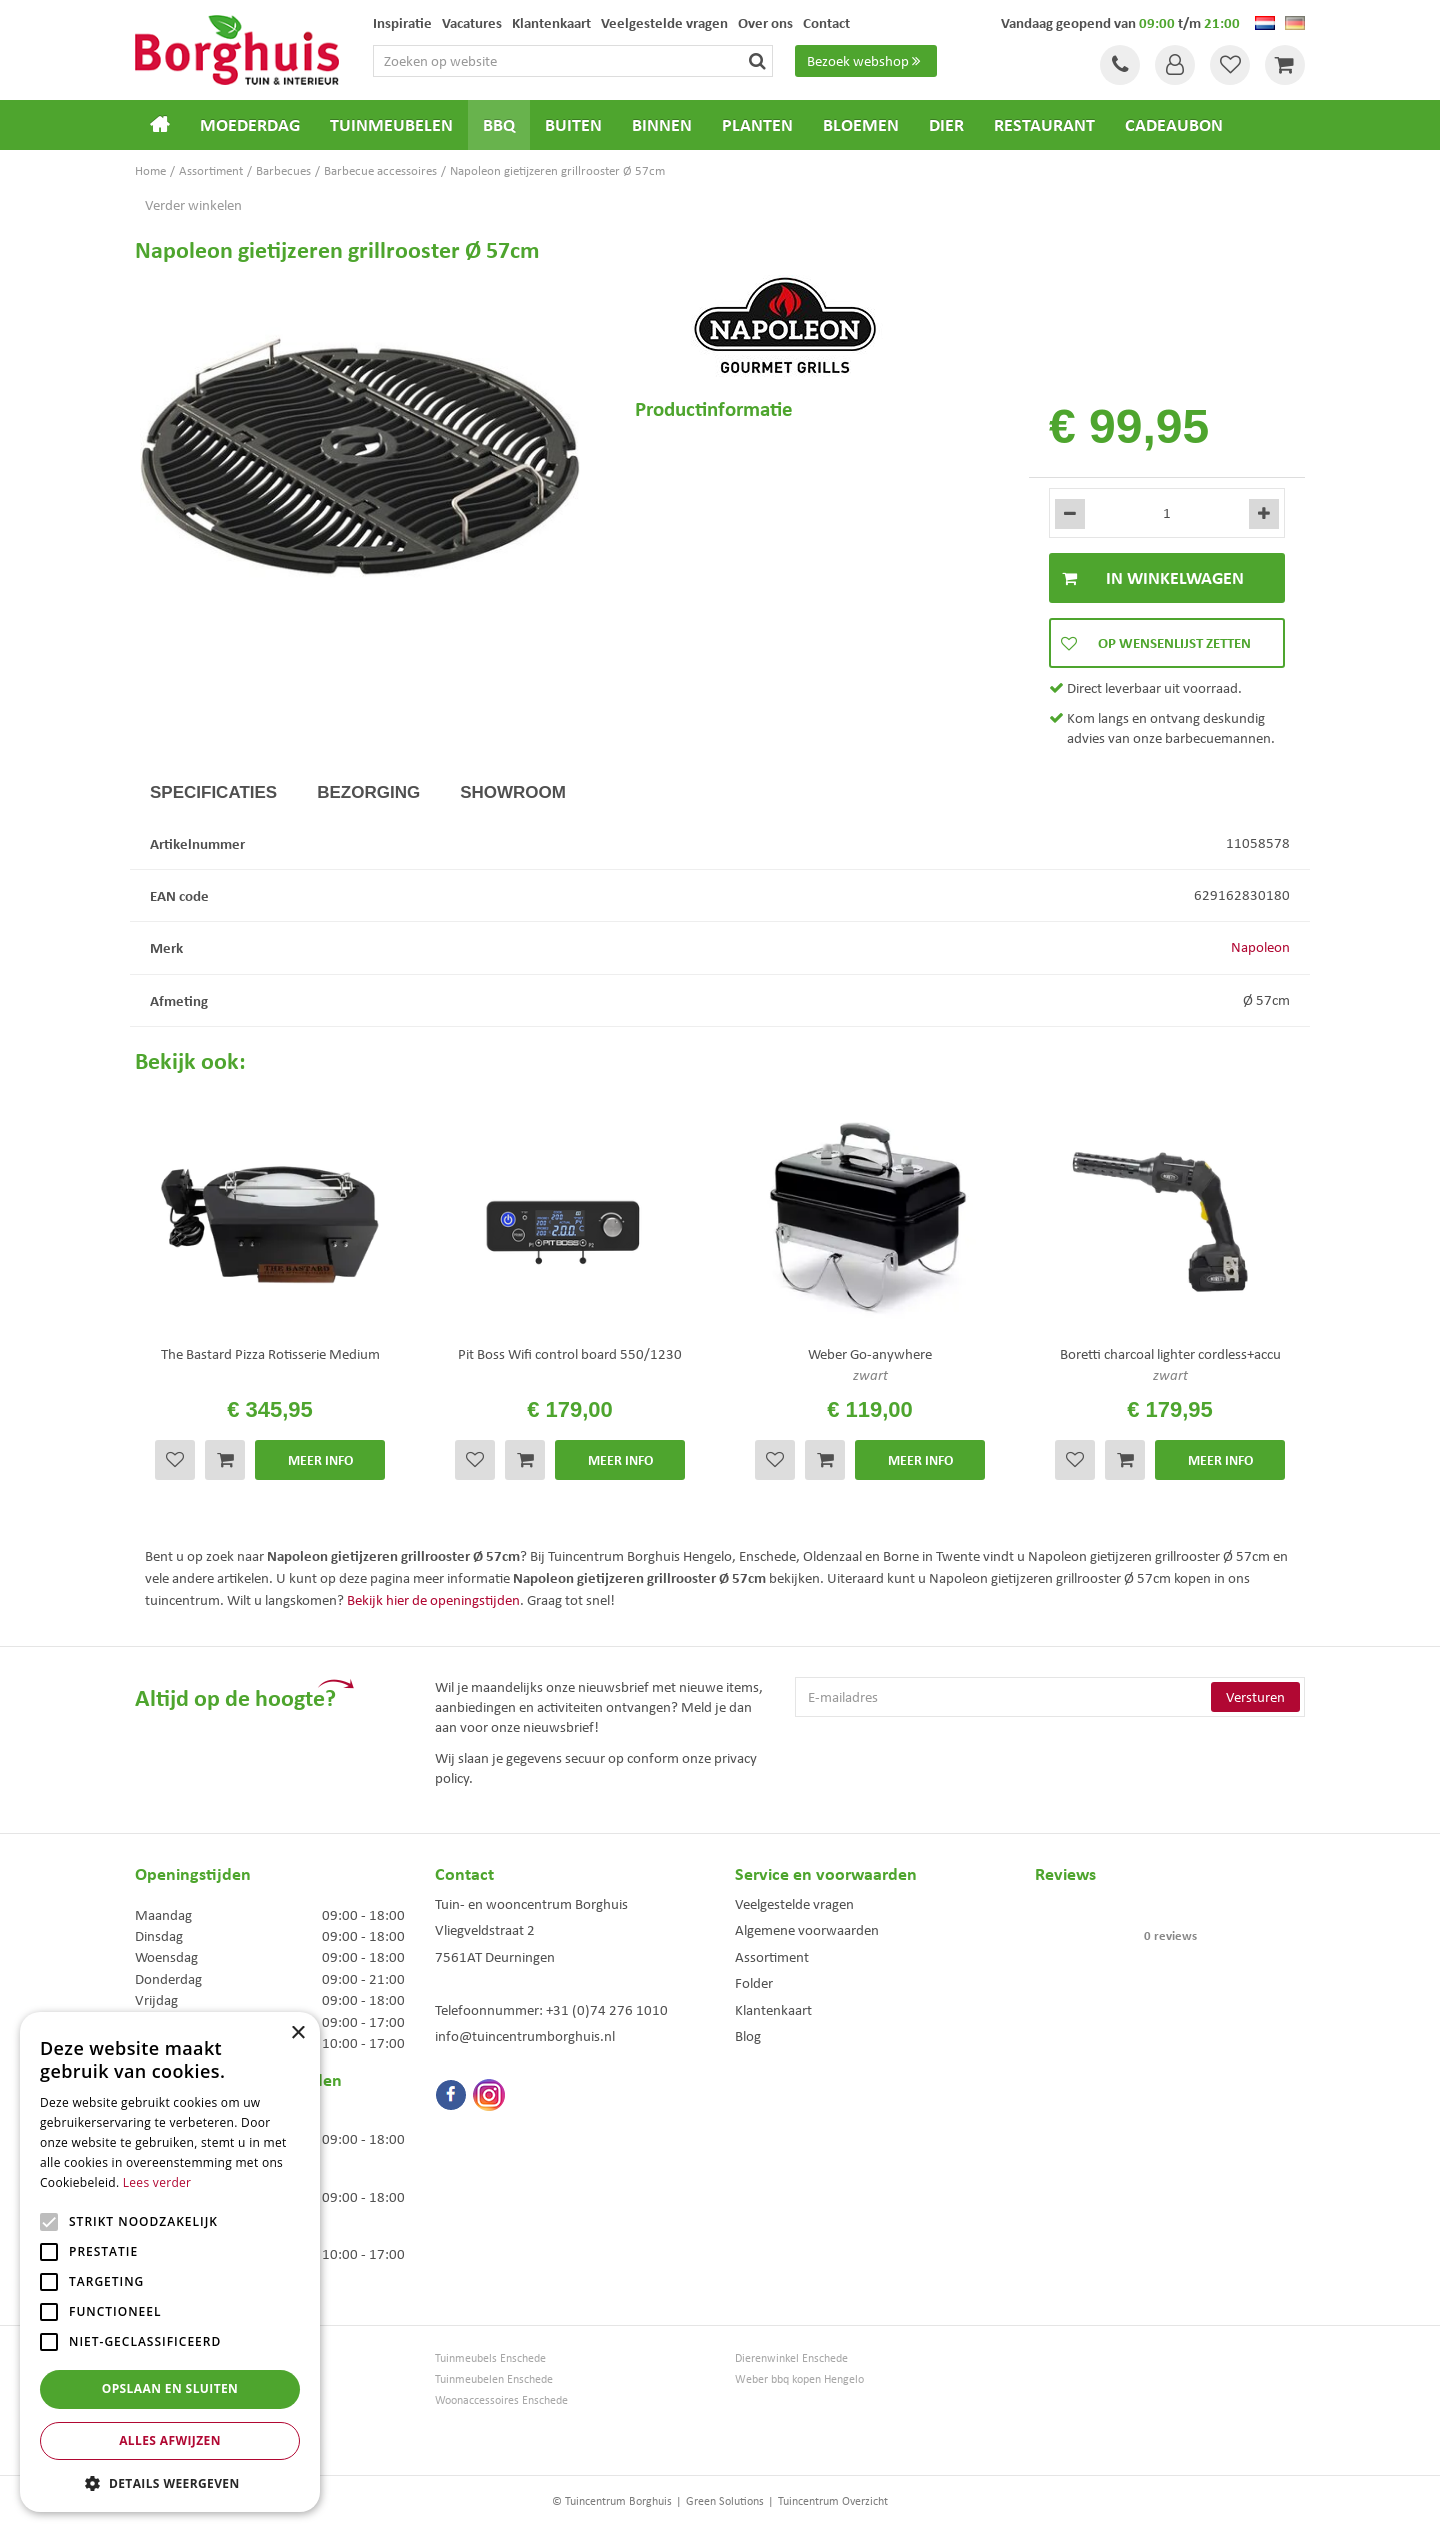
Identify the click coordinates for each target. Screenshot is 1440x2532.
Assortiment (772, 1957)
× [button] (297, 2033)
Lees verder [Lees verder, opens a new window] (157, 2182)
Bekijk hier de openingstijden (433, 1600)
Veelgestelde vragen (794, 1904)
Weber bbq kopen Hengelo (799, 2379)
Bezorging (368, 792)
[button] (170, 2482)
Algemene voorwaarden (807, 1930)
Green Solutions (725, 2501)
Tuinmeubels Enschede (490, 2358)
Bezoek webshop (866, 61)
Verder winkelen (193, 205)
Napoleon (1260, 947)
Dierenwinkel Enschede (791, 2358)
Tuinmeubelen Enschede (494, 2379)
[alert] (170, 2262)
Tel (1120, 65)
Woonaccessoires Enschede (501, 2400)
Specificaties (213, 792)
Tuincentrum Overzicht (833, 2501)
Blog (748, 2036)
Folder (754, 1983)
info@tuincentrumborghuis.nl (525, 2036)
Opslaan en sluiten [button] (170, 2388)
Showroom (513, 792)
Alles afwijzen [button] (170, 2440)
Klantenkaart (773, 2010)
